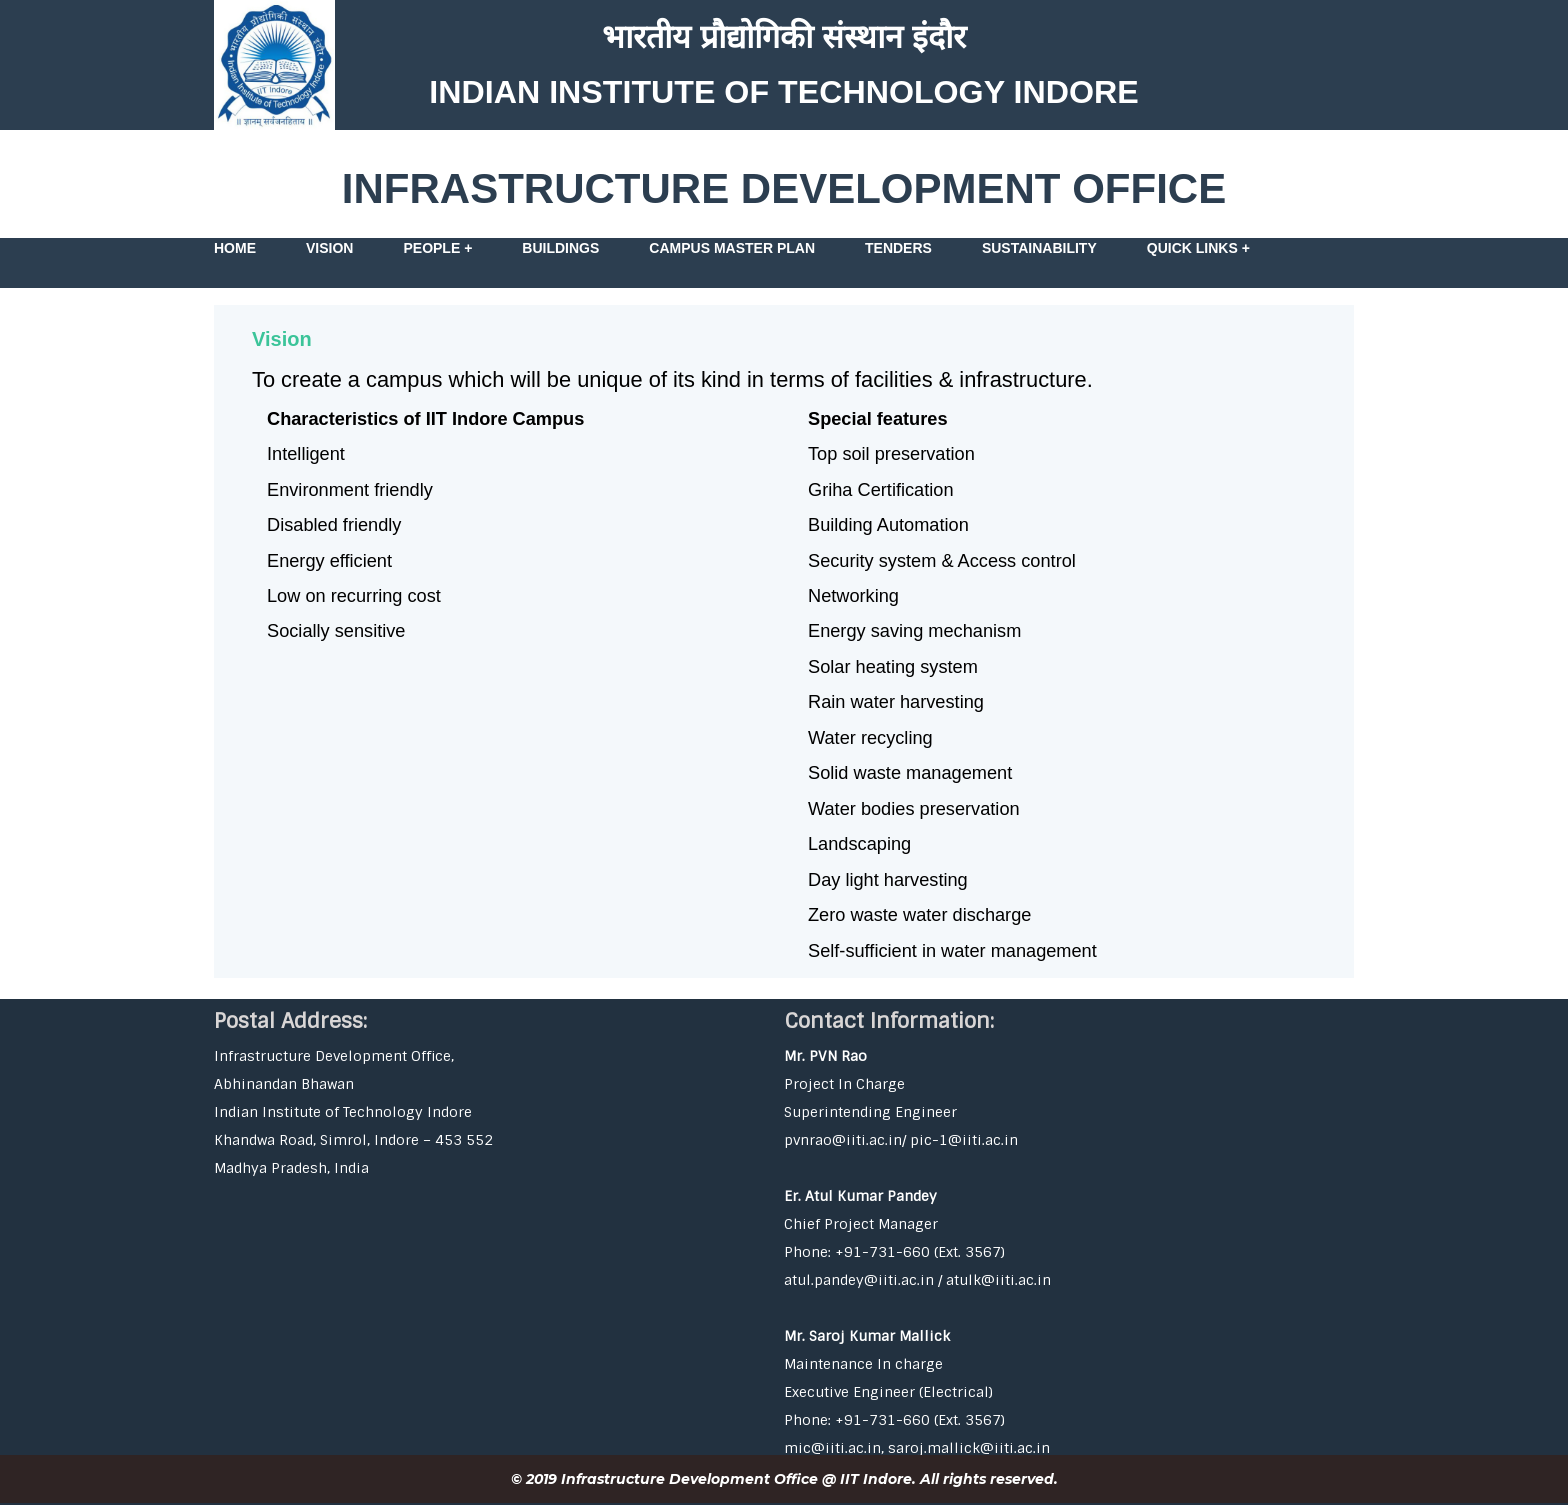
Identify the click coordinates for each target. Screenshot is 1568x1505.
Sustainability (1039, 248)
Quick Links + (1198, 248)
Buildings (560, 248)
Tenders (898, 248)
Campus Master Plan (732, 248)
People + (437, 248)
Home (235, 248)
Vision (329, 248)
